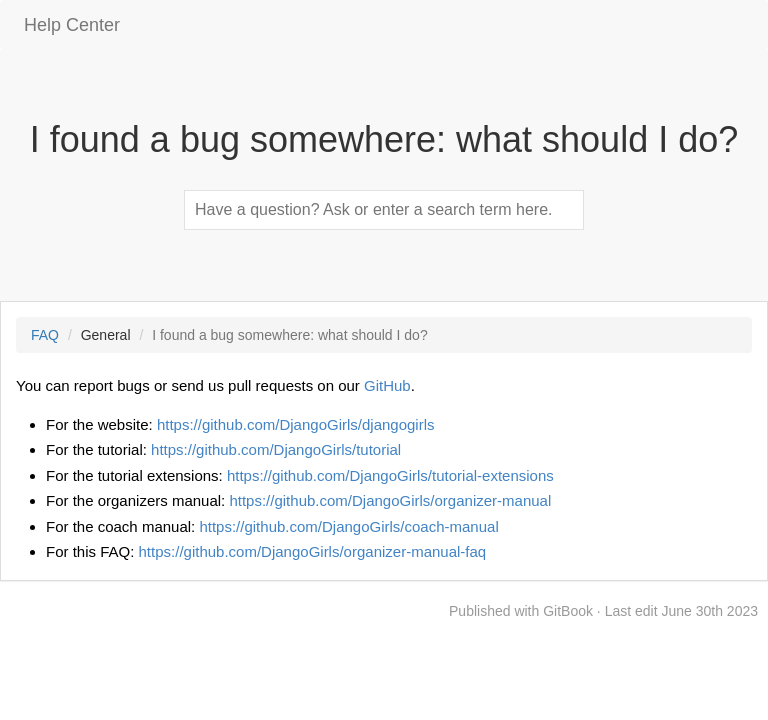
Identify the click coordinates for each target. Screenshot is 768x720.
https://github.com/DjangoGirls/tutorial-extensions (390, 475)
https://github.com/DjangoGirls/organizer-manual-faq (313, 551)
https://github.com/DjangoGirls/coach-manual (348, 526)
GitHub (387, 385)
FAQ (45, 335)
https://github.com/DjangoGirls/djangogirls (296, 424)
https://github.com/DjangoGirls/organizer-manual (390, 500)
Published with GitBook (521, 611)
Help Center (72, 25)
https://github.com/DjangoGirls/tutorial (276, 449)
